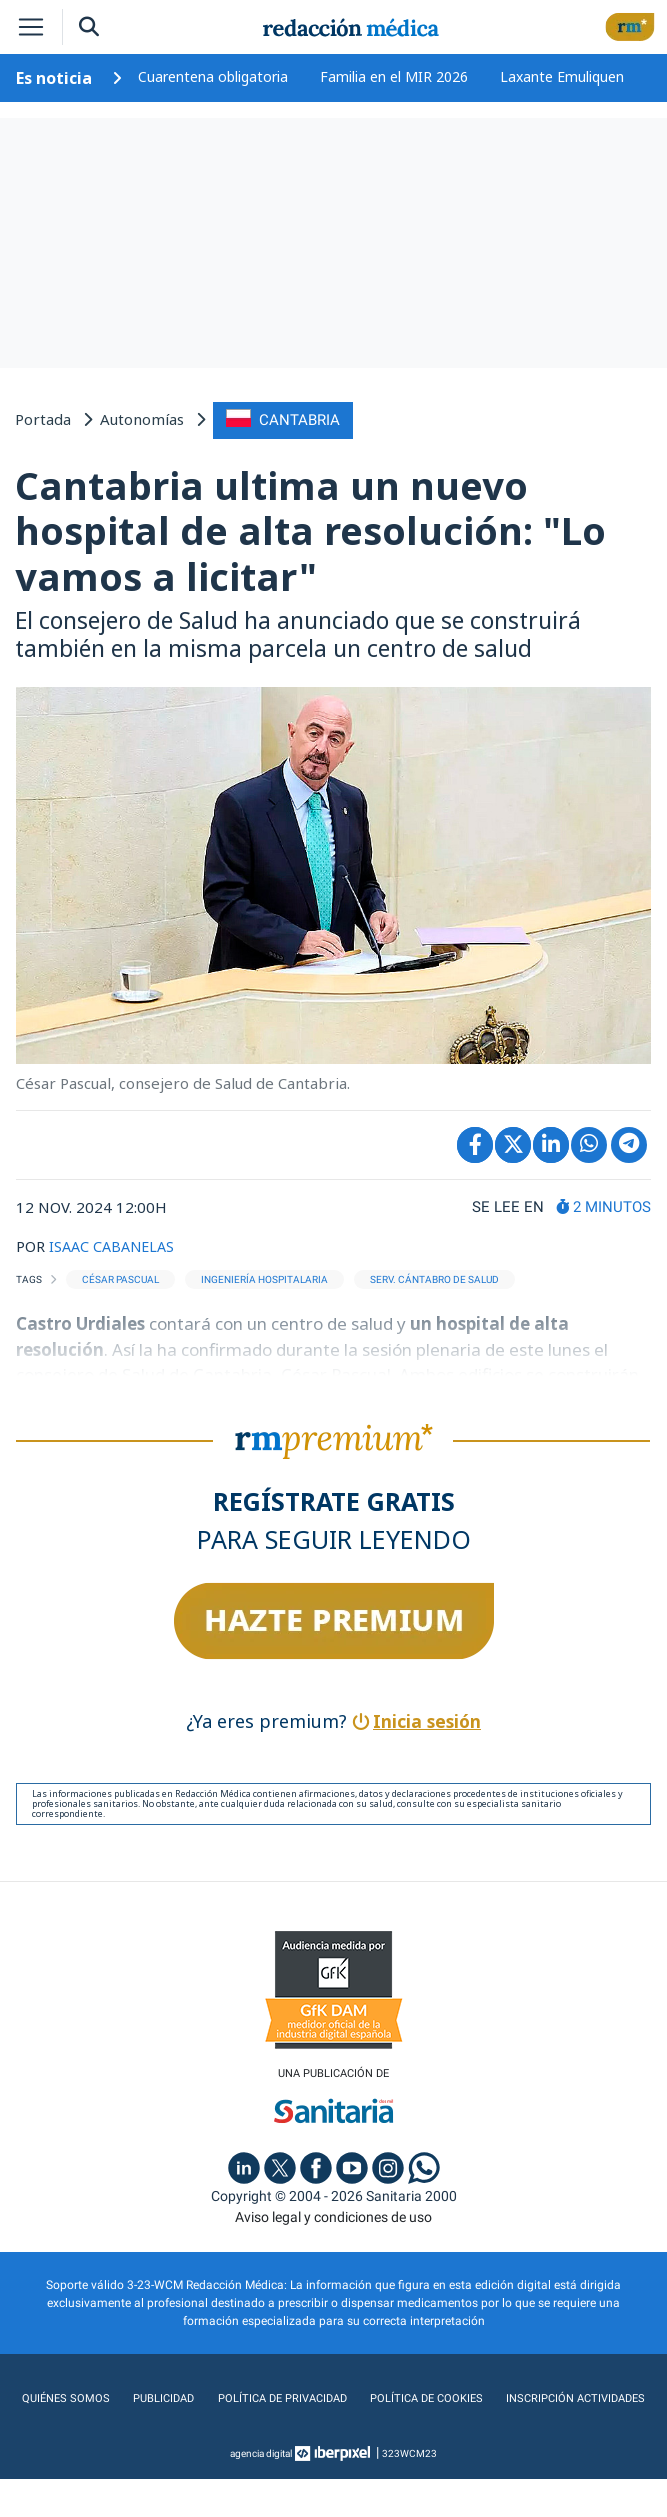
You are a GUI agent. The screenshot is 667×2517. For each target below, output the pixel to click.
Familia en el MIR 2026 (394, 76)
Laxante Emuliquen (562, 76)
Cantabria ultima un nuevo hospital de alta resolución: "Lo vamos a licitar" (310, 528)
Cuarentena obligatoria (213, 76)
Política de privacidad (362, 2396)
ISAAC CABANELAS (115, 1243)
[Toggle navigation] (31, 27)
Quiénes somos (141, 2396)
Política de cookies (512, 2396)
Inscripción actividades (333, 2436)
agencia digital (261, 2491)
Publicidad (239, 2396)
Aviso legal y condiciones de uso (333, 2215)
